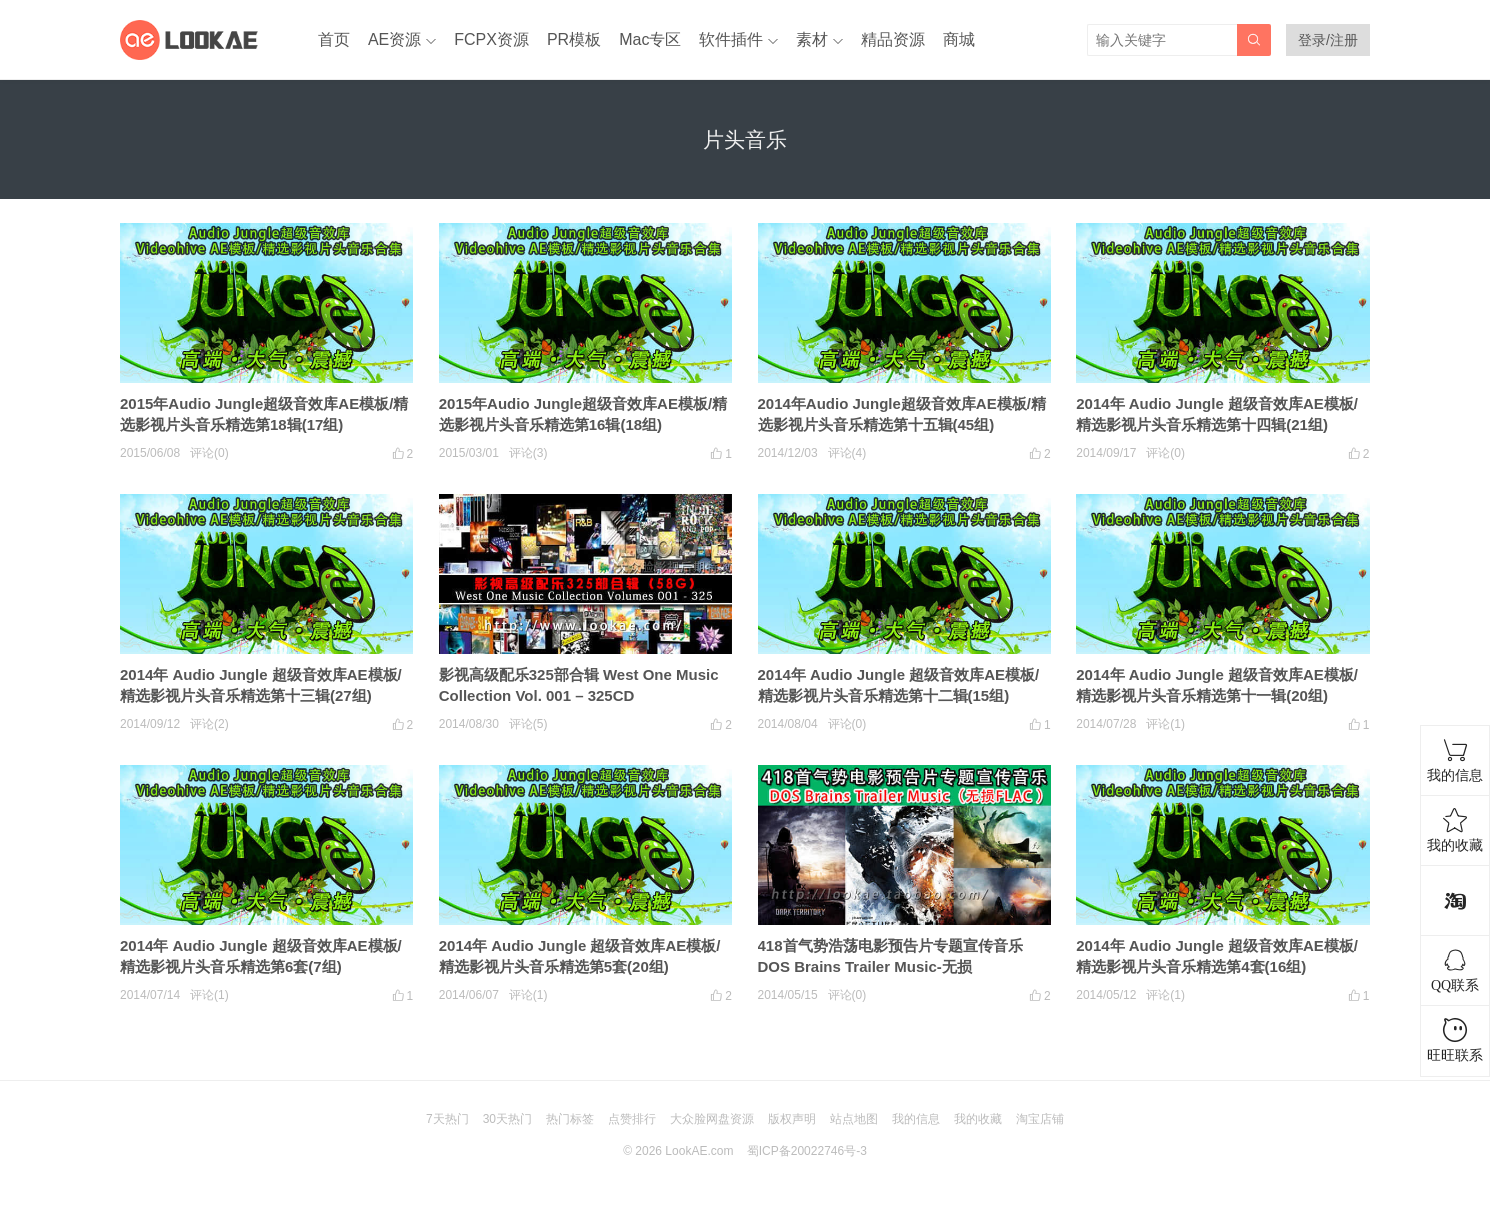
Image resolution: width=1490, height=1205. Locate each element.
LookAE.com (699, 1151)
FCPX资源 (491, 39)
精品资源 (893, 39)
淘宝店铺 (1040, 1119)
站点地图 (854, 1119)
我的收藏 (978, 1119)
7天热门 (447, 1119)
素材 (812, 39)
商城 (959, 39)
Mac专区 (650, 39)
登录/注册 (1328, 40)
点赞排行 (632, 1119)
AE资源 (394, 39)
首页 (334, 39)
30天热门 (507, 1119)
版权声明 (792, 1119)
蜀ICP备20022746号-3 (807, 1151)
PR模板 (574, 39)
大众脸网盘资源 (712, 1119)
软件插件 (731, 39)
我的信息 (916, 1119)
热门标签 (570, 1119)
